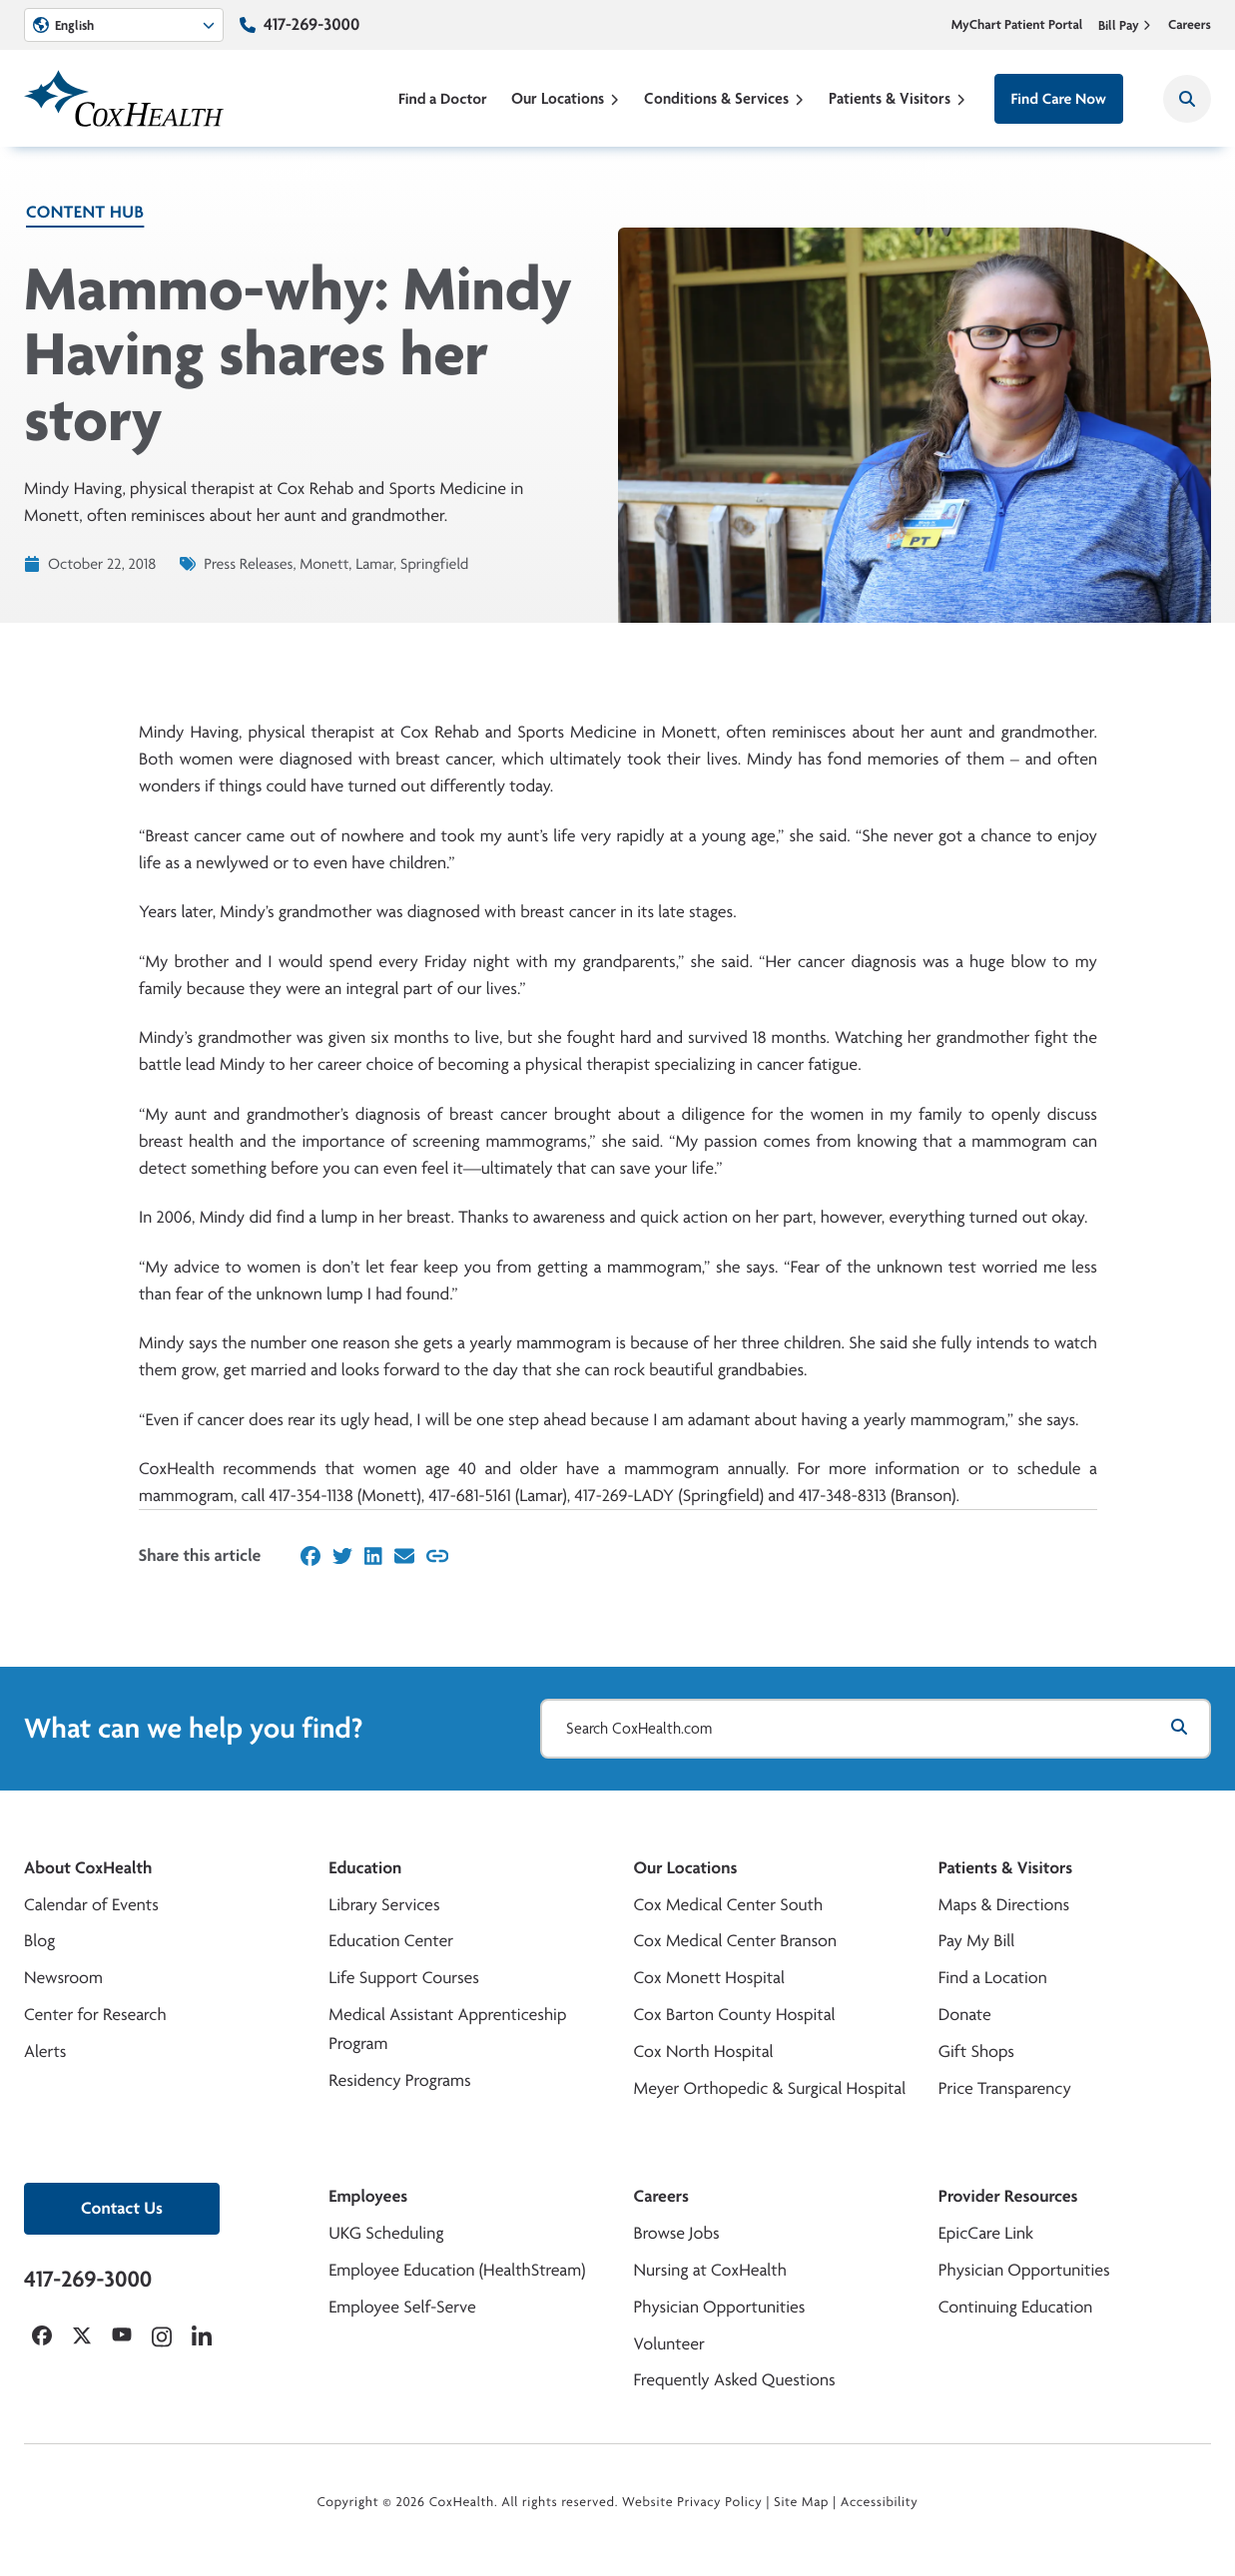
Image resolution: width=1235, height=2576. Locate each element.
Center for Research (95, 2014)
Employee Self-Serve (401, 2307)
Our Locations (565, 98)
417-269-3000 (311, 24)
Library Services (383, 1904)
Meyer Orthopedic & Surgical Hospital (770, 2088)
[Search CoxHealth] (1187, 99)
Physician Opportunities (720, 2307)
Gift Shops (976, 2051)
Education (364, 1867)
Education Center (390, 1940)
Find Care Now (1058, 98)
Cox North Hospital (704, 2051)
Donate (964, 2014)
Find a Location (992, 1977)
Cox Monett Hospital (709, 1977)
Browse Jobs (677, 2233)
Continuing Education (1015, 2307)
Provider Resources (1008, 2196)
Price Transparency (1004, 2088)
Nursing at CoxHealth (710, 2270)
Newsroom (63, 1977)
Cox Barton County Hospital (735, 2014)
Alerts (45, 2051)
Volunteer (669, 2343)
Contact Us (122, 2208)
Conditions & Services (724, 98)
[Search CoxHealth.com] (875, 1729)
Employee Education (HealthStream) (456, 2270)
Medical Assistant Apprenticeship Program (447, 2029)
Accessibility (880, 2502)
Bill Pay (1125, 25)
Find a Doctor (442, 98)
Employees (367, 2196)
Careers (1189, 25)
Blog (39, 1940)
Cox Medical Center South (729, 1904)
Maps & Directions (1003, 1904)
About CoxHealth (88, 1867)
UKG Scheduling (385, 2233)
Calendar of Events (91, 1904)
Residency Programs (399, 2080)
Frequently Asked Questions (735, 2379)
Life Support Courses (403, 1977)
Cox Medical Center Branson (735, 1940)
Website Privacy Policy (692, 2502)
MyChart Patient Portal (1017, 25)
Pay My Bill (976, 1940)
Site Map (801, 2502)
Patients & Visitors (897, 98)
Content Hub (85, 212)
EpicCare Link (985, 2233)
